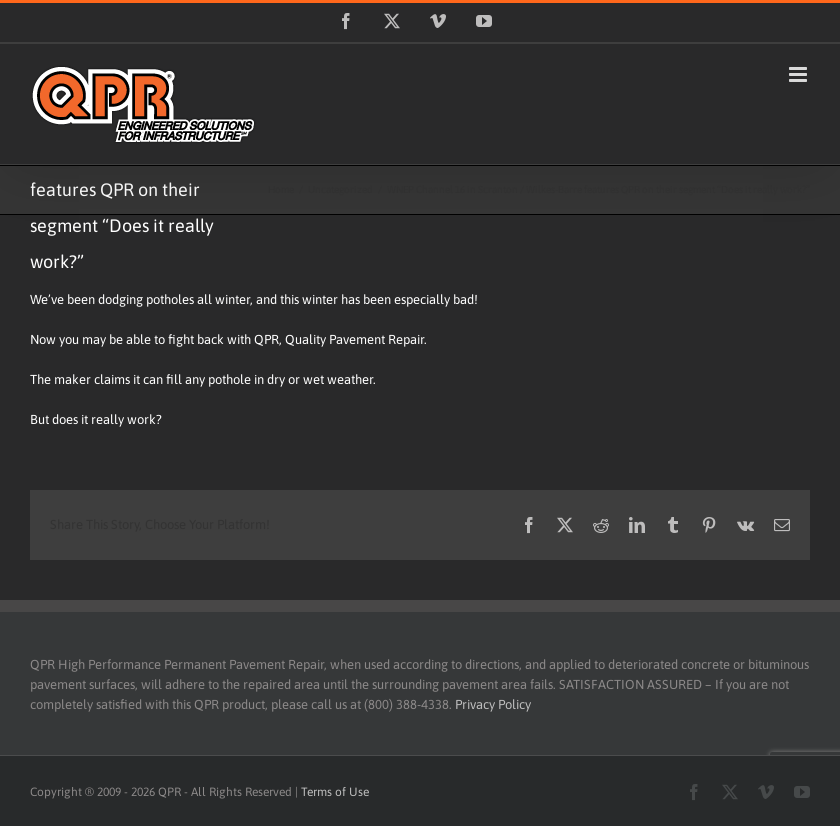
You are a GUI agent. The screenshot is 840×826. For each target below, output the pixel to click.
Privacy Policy (493, 704)
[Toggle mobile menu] (799, 74)
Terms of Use (335, 792)
